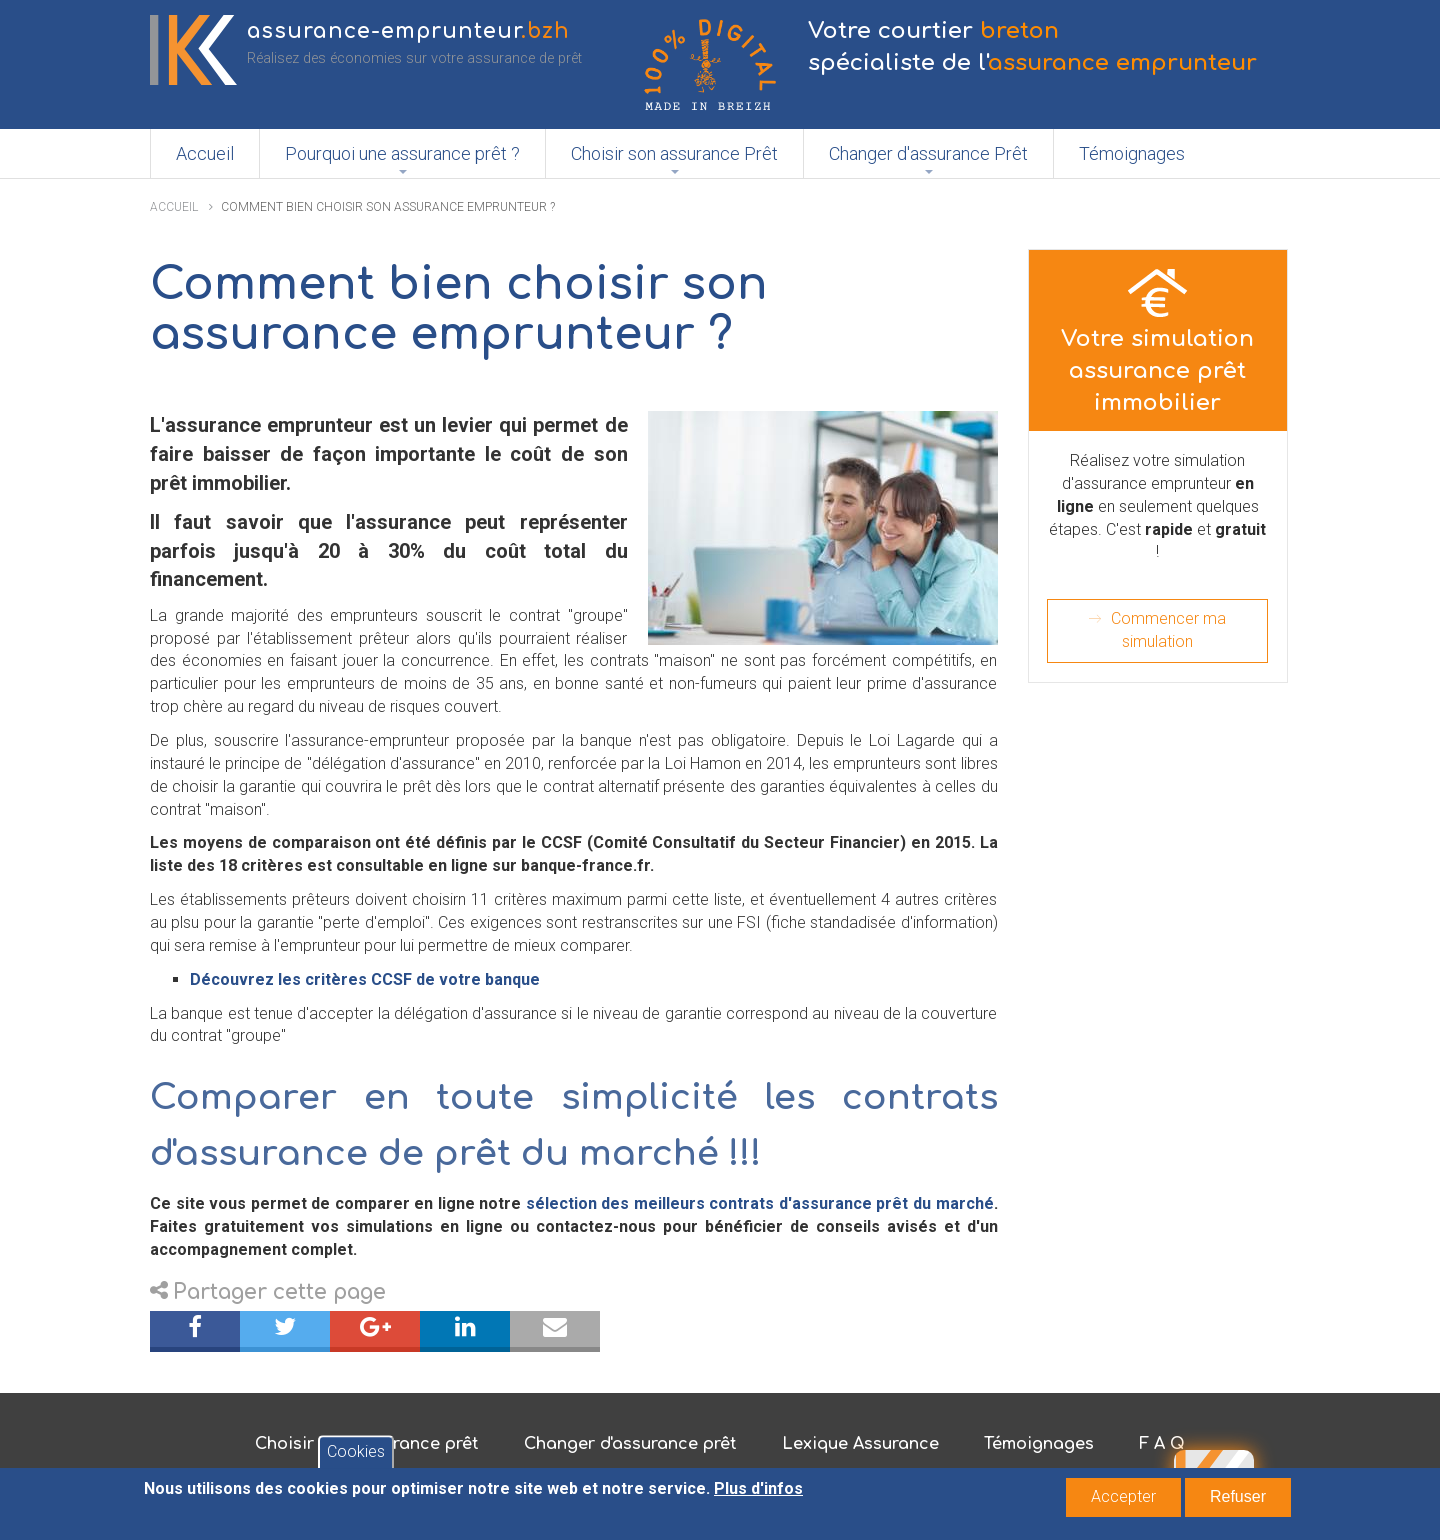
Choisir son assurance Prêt (674, 153)
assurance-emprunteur (408, 31)
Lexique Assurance (860, 1444)
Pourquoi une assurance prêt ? (402, 153)
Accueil (205, 153)
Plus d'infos (758, 1492)
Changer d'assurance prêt (630, 1444)
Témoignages (1132, 153)
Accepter (1123, 1500)
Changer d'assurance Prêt (928, 153)
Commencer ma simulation (1168, 630)
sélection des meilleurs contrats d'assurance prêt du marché (757, 1203)
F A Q (1162, 1444)
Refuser (1238, 1500)
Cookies (356, 1455)
